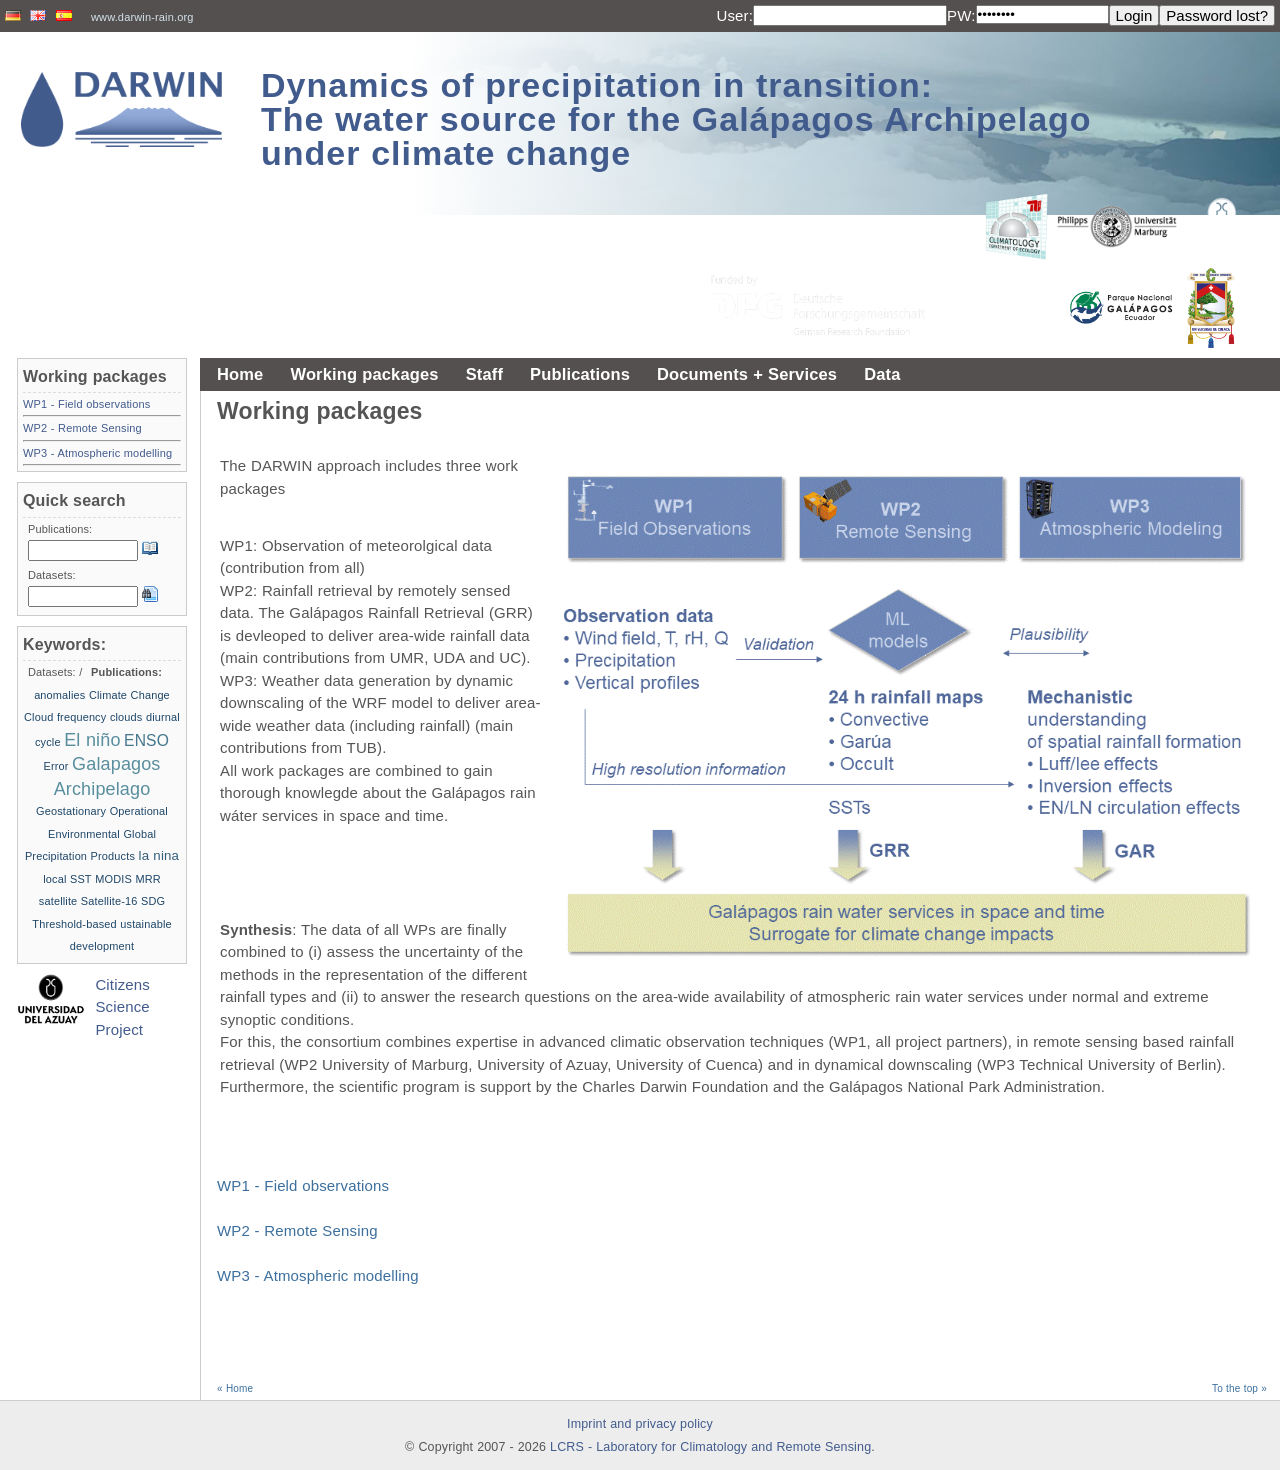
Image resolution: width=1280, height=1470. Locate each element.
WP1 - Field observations (303, 1185)
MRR (147, 879)
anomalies (59, 695)
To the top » (1239, 1388)
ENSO (146, 740)
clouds (126, 717)
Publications (580, 374)
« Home (235, 1388)
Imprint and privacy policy (640, 1424)
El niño (92, 740)
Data (882, 374)
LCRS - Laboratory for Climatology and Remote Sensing (710, 1447)
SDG (153, 901)
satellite (58, 901)
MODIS (113, 879)
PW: (961, 15)
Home (240, 374)
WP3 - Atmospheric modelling (318, 1275)
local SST (67, 879)
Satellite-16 (109, 901)
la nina (159, 855)
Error (55, 766)
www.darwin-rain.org (142, 17)
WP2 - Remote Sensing (297, 1230)
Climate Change (129, 695)
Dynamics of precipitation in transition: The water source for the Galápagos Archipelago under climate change (676, 119)
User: (734, 15)
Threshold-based (74, 924)
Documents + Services (747, 374)
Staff (484, 374)
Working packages (364, 374)
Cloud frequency (65, 717)
